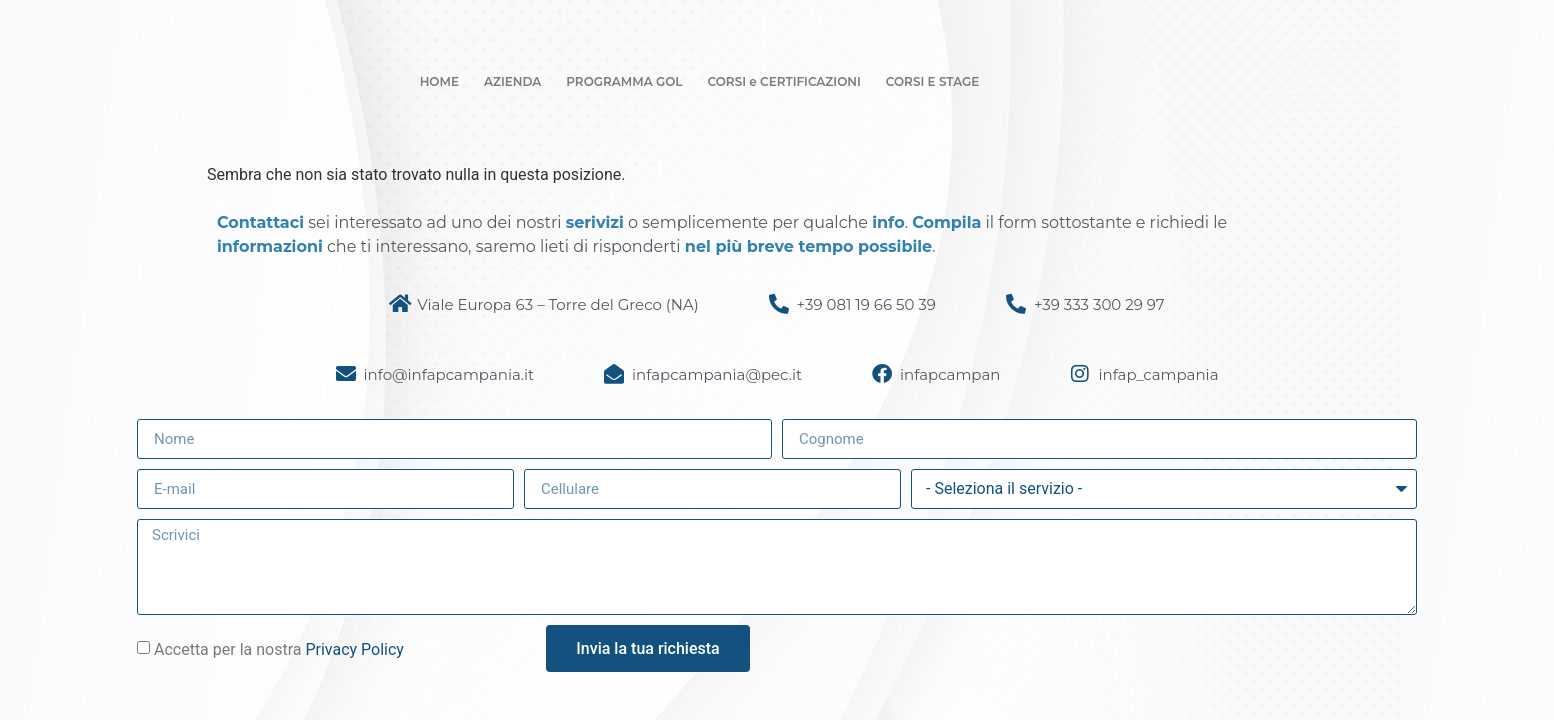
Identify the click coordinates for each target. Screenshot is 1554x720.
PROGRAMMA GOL (624, 81)
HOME (439, 81)
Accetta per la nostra (279, 649)
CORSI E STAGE (933, 81)
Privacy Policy (354, 649)
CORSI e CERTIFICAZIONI (784, 81)
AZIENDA (512, 81)
